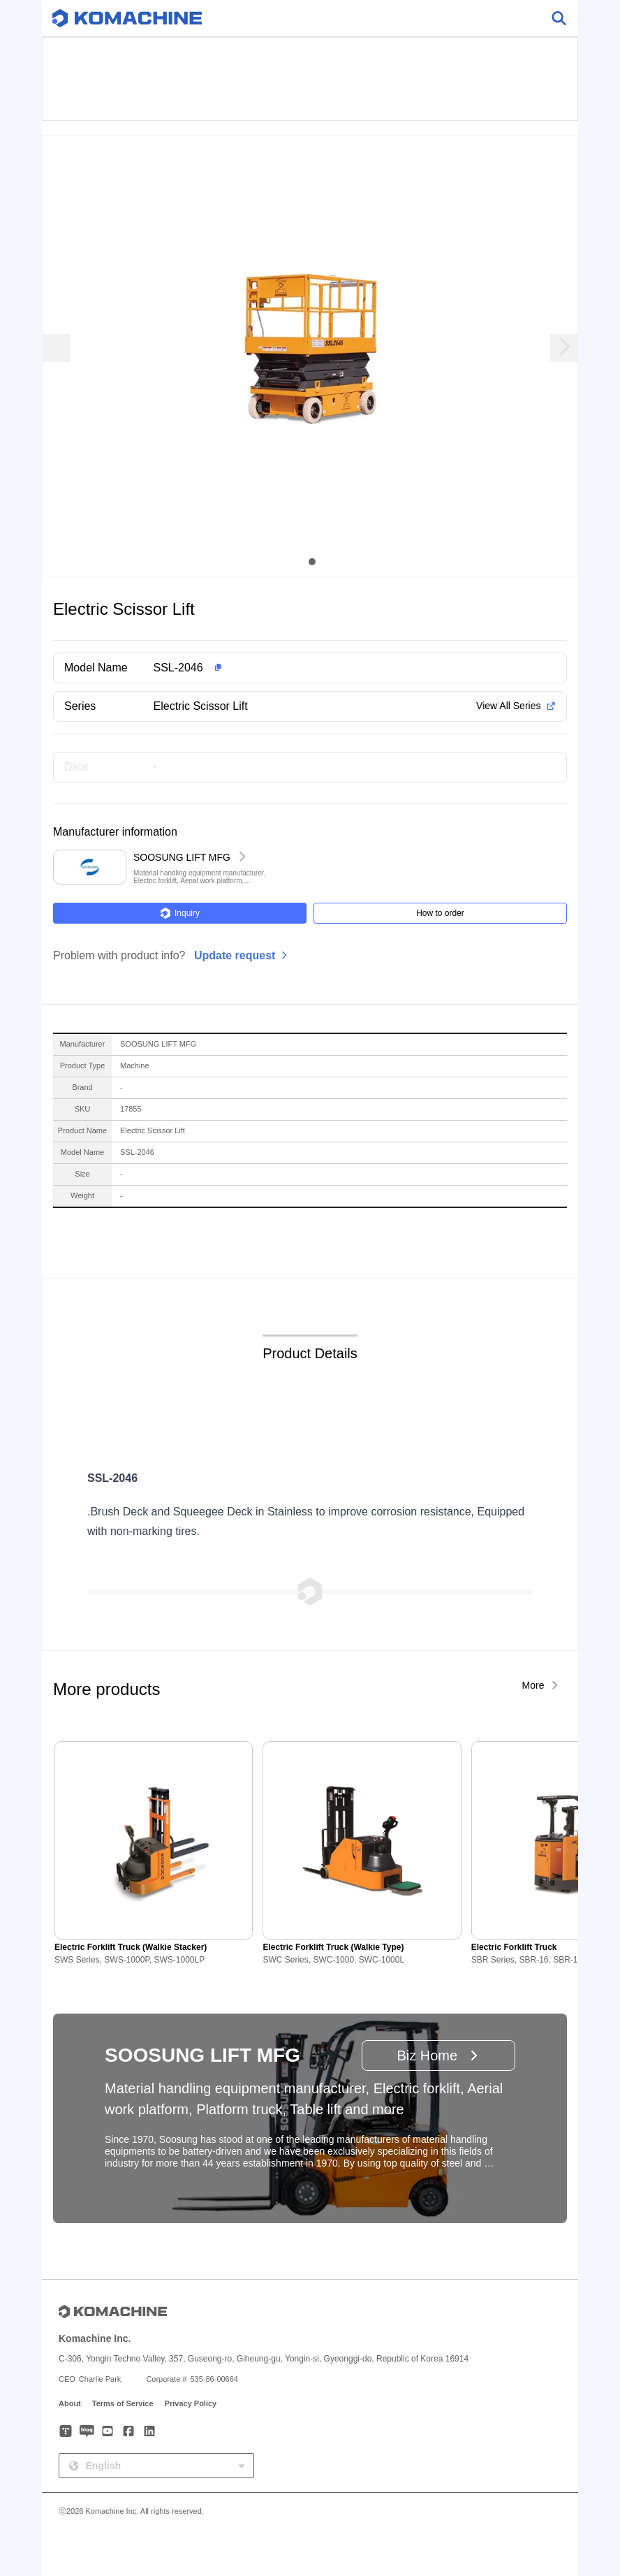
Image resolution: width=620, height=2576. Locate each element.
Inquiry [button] (180, 913)
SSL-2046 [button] (178, 668)
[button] (332, 668)
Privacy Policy (191, 2403)
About (70, 2403)
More (533, 1685)
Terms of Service (123, 2403)
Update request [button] (234, 955)
